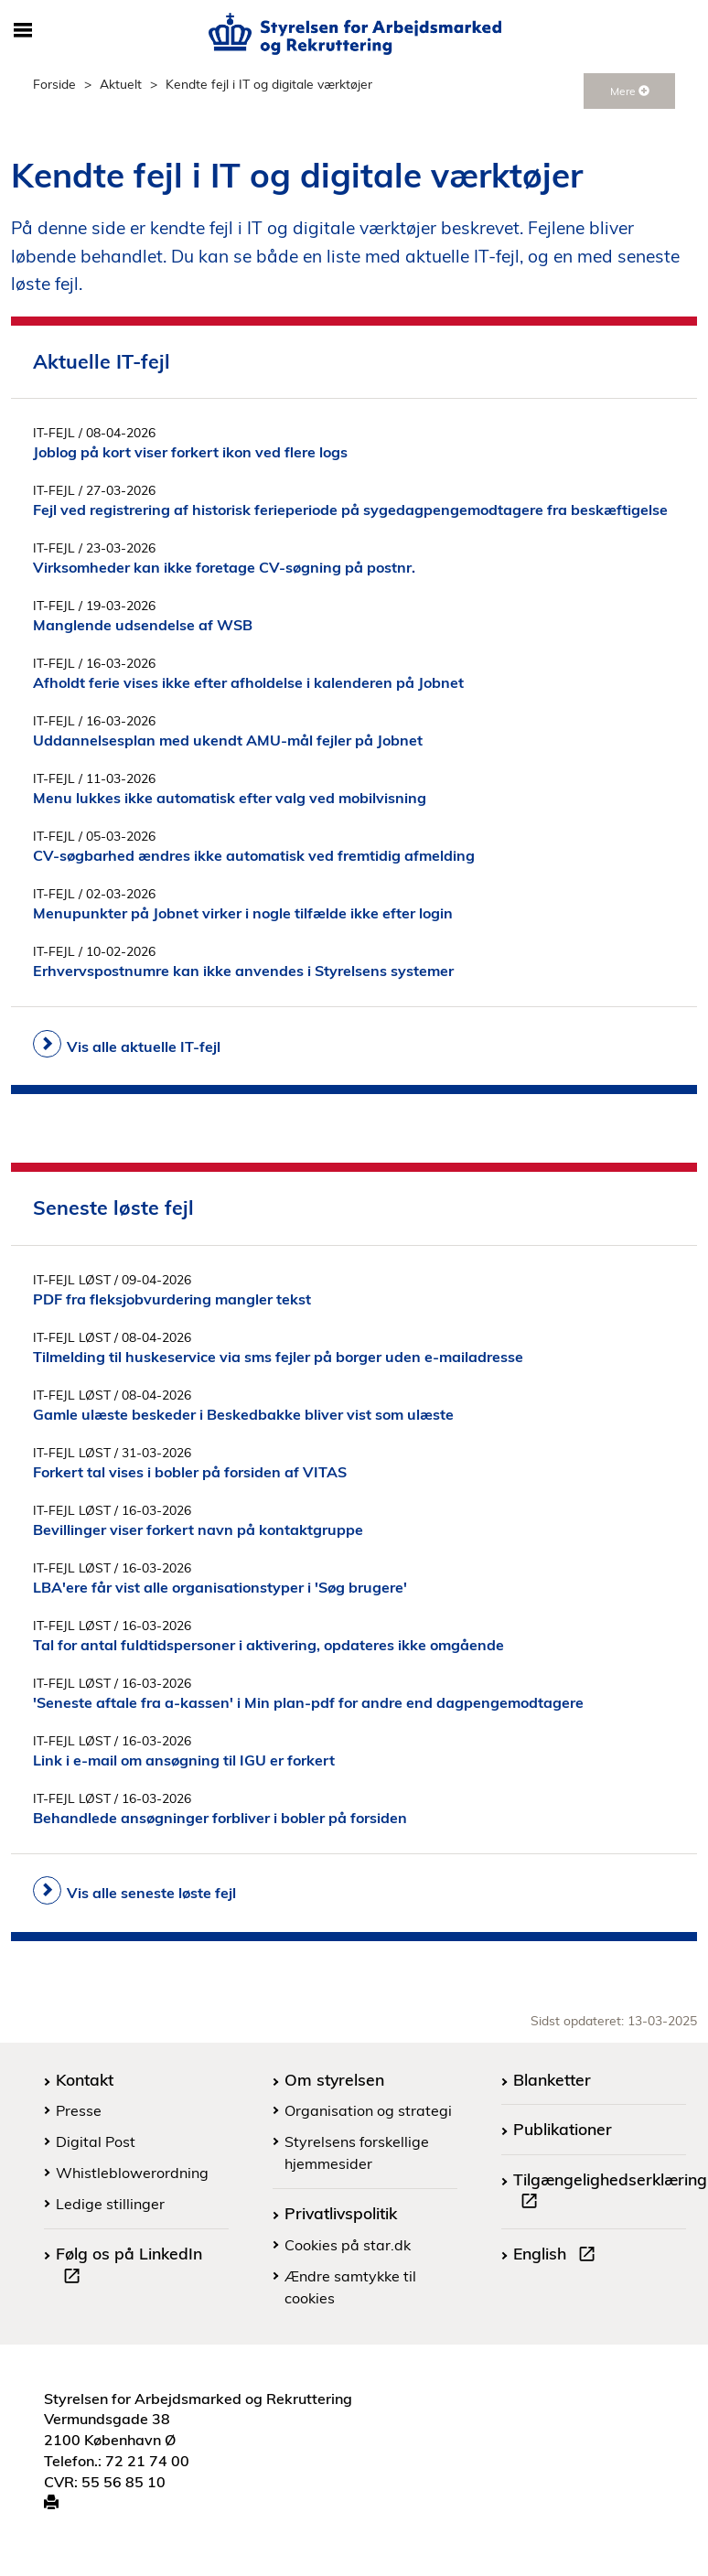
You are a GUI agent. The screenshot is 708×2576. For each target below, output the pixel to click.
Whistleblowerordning (132, 2172)
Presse (79, 2110)
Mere (629, 91)
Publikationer (562, 2129)
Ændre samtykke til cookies (350, 2287)
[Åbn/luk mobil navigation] (23, 31)
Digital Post (95, 2141)
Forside (54, 83)
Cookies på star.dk (347, 2245)
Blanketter (552, 2079)
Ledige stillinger (110, 2204)
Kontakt (84, 2079)
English (558, 2256)
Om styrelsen (334, 2079)
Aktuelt (121, 83)
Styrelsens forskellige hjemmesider (356, 2152)
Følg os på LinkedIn (129, 2267)
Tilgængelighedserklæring (610, 2192)
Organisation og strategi (368, 2110)
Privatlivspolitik (340, 2213)
